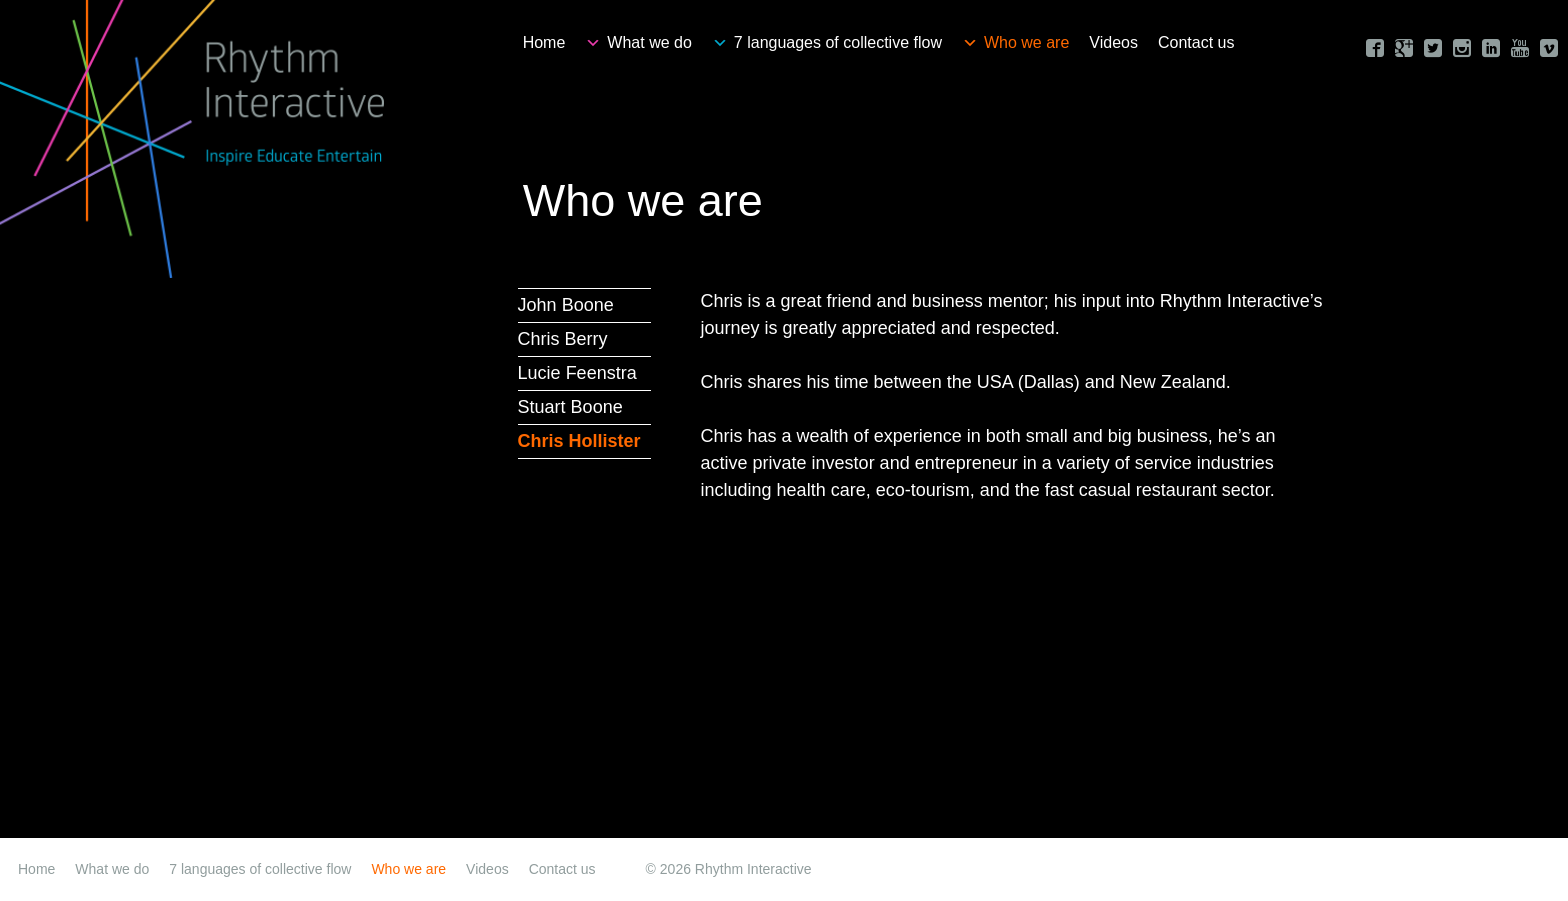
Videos (1113, 42)
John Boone (566, 305)
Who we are (1026, 42)
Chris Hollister (579, 441)
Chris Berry (563, 339)
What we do (649, 42)
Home (544, 42)
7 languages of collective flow (838, 42)
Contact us (1196, 42)
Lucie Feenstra (577, 373)
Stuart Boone (570, 407)
